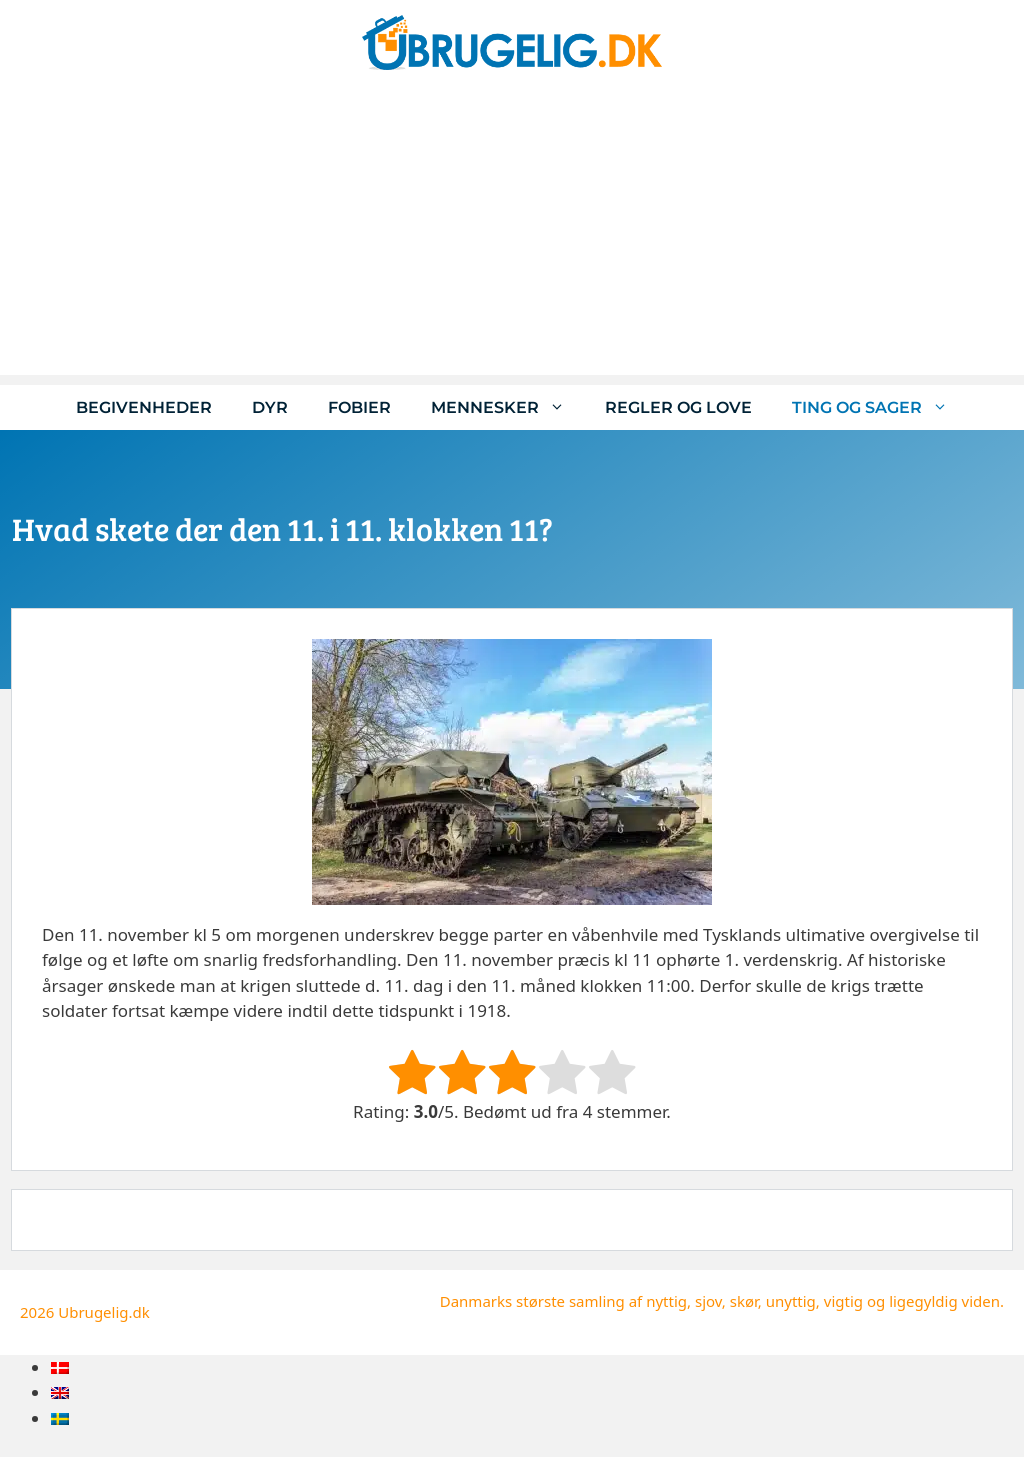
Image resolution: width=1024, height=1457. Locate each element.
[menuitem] (60, 1367)
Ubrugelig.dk (104, 1312)
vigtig (843, 1301)
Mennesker (508, 407)
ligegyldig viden (944, 1301)
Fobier (359, 407)
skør (744, 1301)
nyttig (666, 1301)
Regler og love (678, 407)
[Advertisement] (512, 235)
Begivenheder (144, 407)
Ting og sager (880, 407)
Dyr (270, 407)
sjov (708, 1301)
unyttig (791, 1301)
